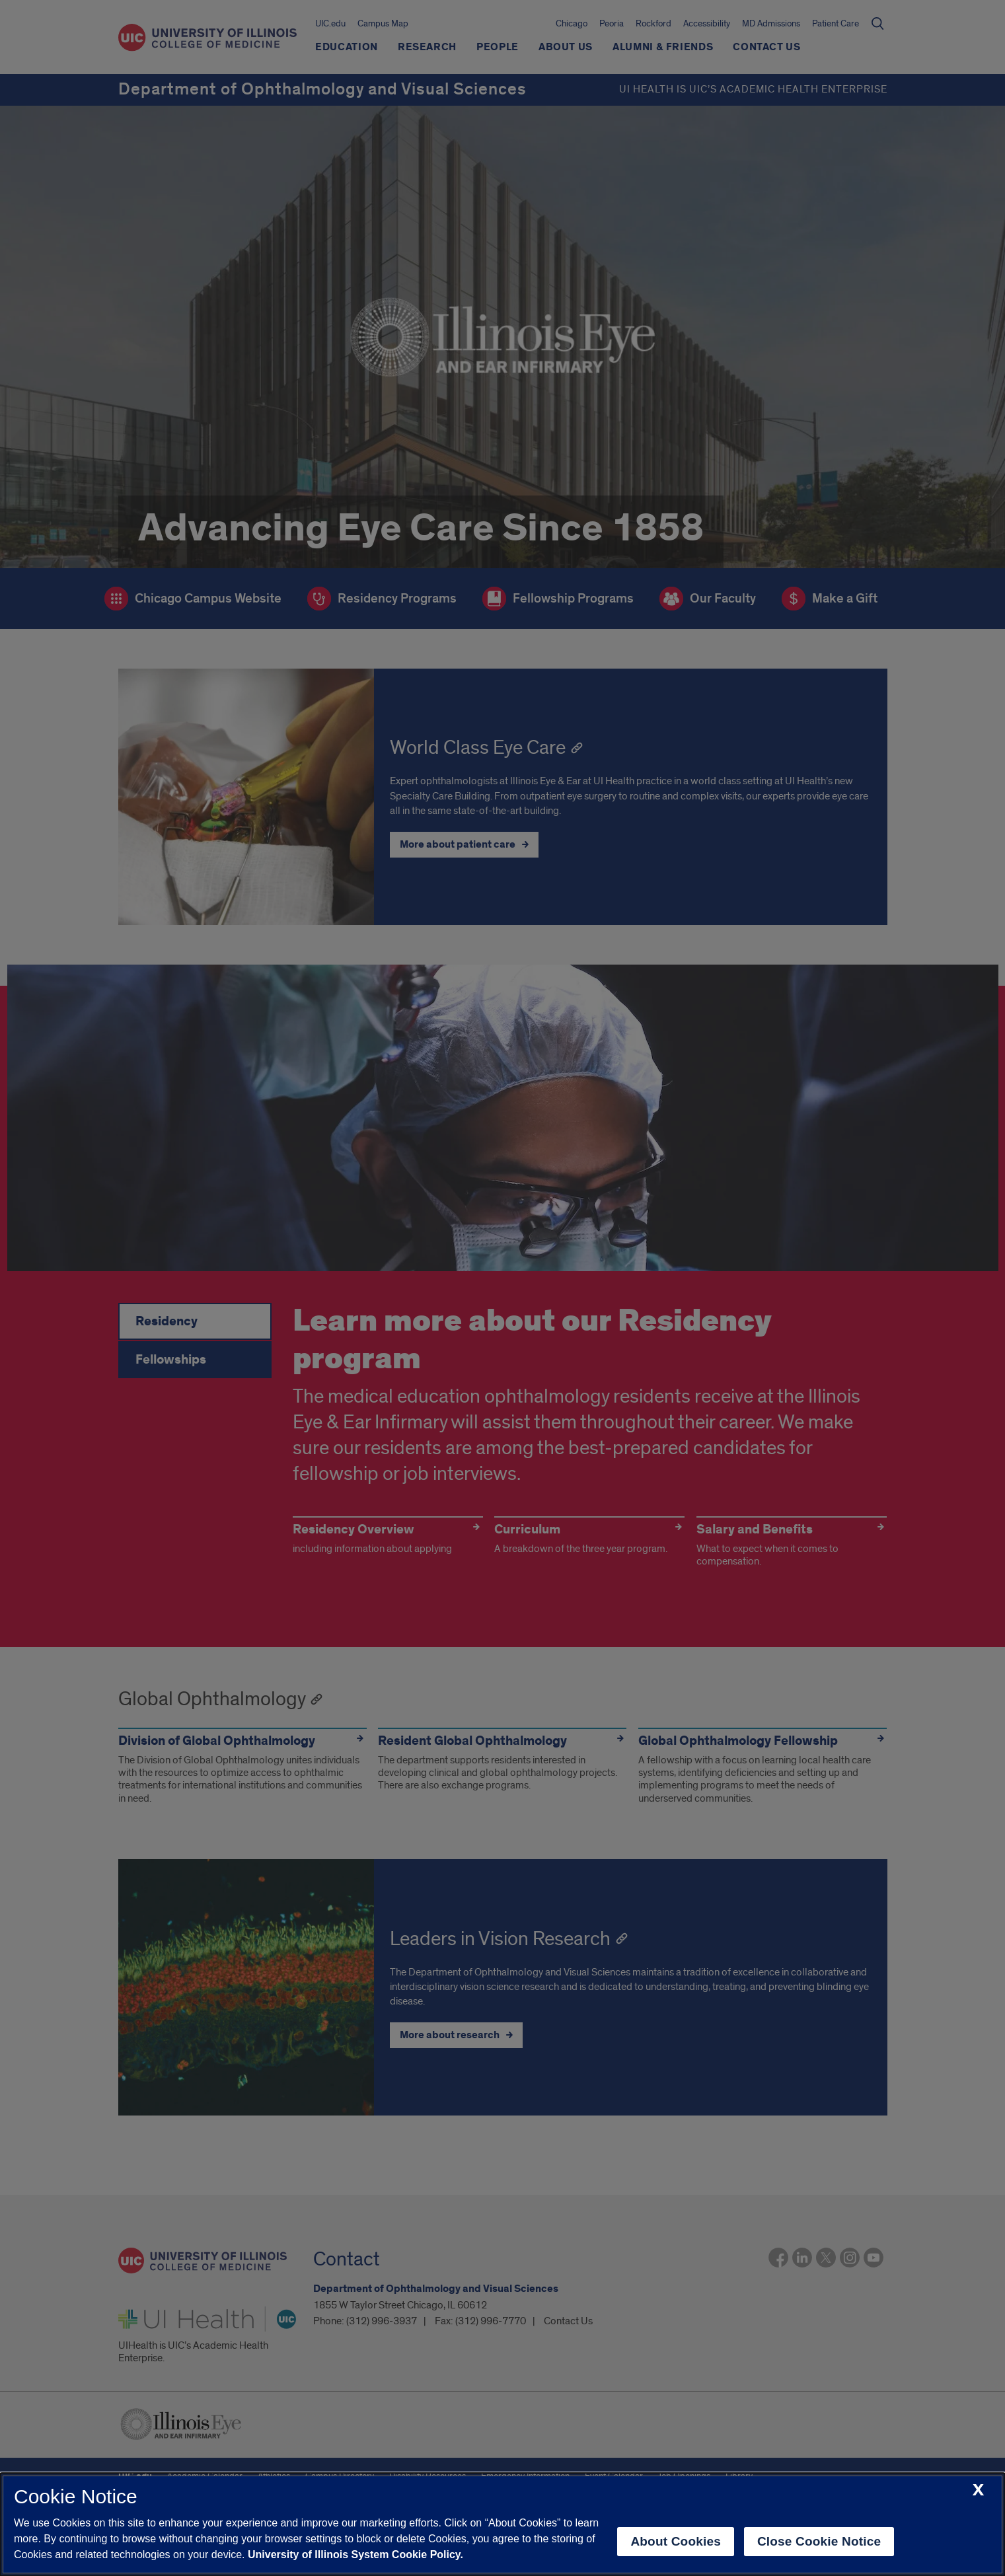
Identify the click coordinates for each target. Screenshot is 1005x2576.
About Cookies (675, 2541)
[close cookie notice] (978, 2490)
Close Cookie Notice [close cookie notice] (819, 2541)
